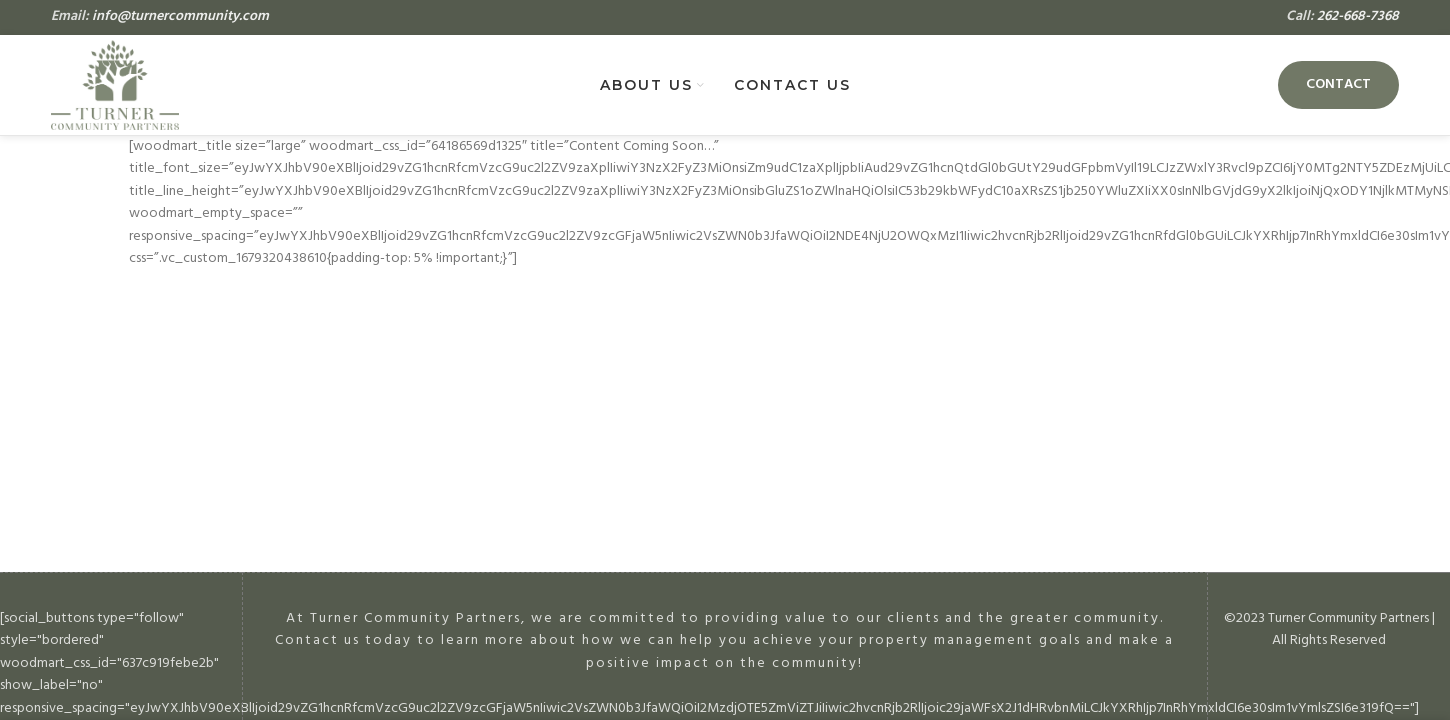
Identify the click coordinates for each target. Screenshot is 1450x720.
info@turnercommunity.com (180, 16)
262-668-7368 (1358, 16)
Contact (1338, 84)
